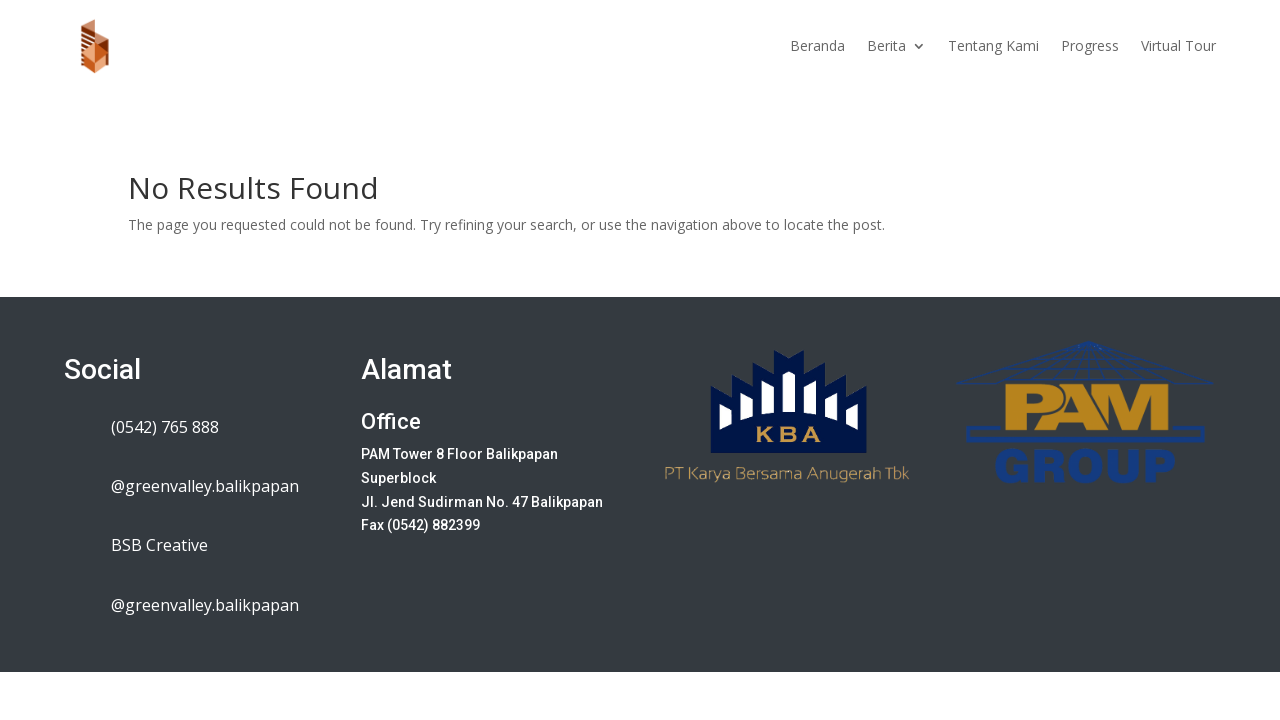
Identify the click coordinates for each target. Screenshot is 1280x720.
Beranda (817, 45)
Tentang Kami (993, 45)
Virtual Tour (1178, 45)
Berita (886, 45)
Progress (1090, 45)
